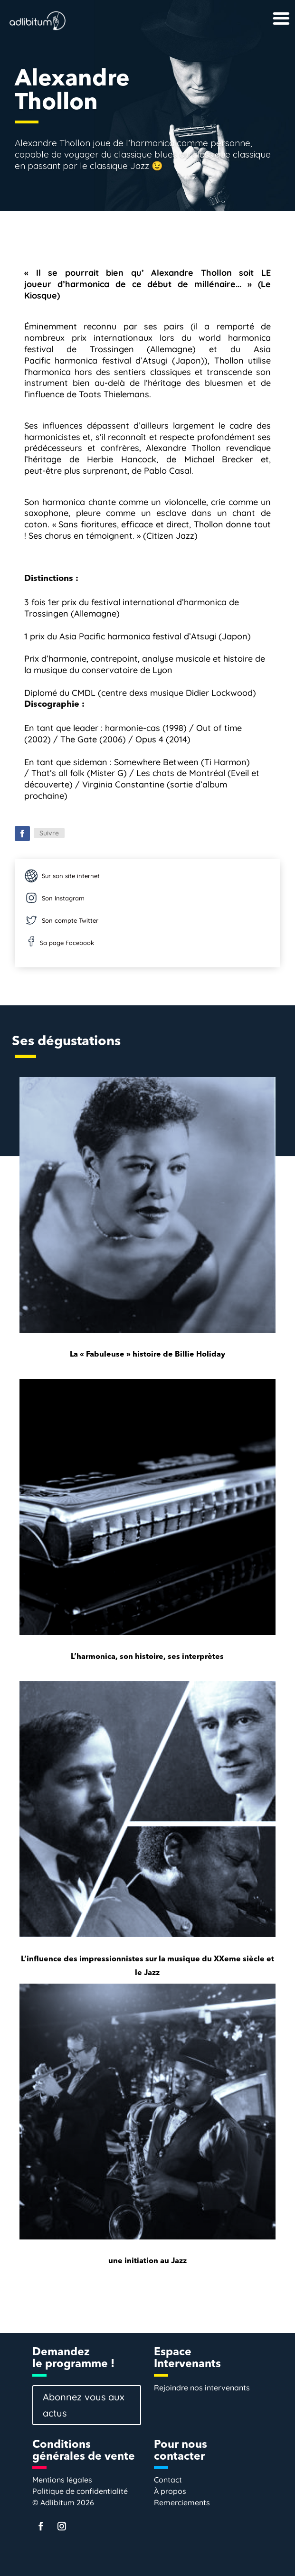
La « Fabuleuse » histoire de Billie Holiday (147, 1354)
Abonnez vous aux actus (83, 2405)
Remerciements (182, 2502)
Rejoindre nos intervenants (202, 2387)
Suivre (49, 833)
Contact (168, 2479)
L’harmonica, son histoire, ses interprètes (147, 1657)
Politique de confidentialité (80, 2491)
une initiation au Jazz (147, 2261)
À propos (170, 2491)
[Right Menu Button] (265, 10)
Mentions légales (62, 2479)
